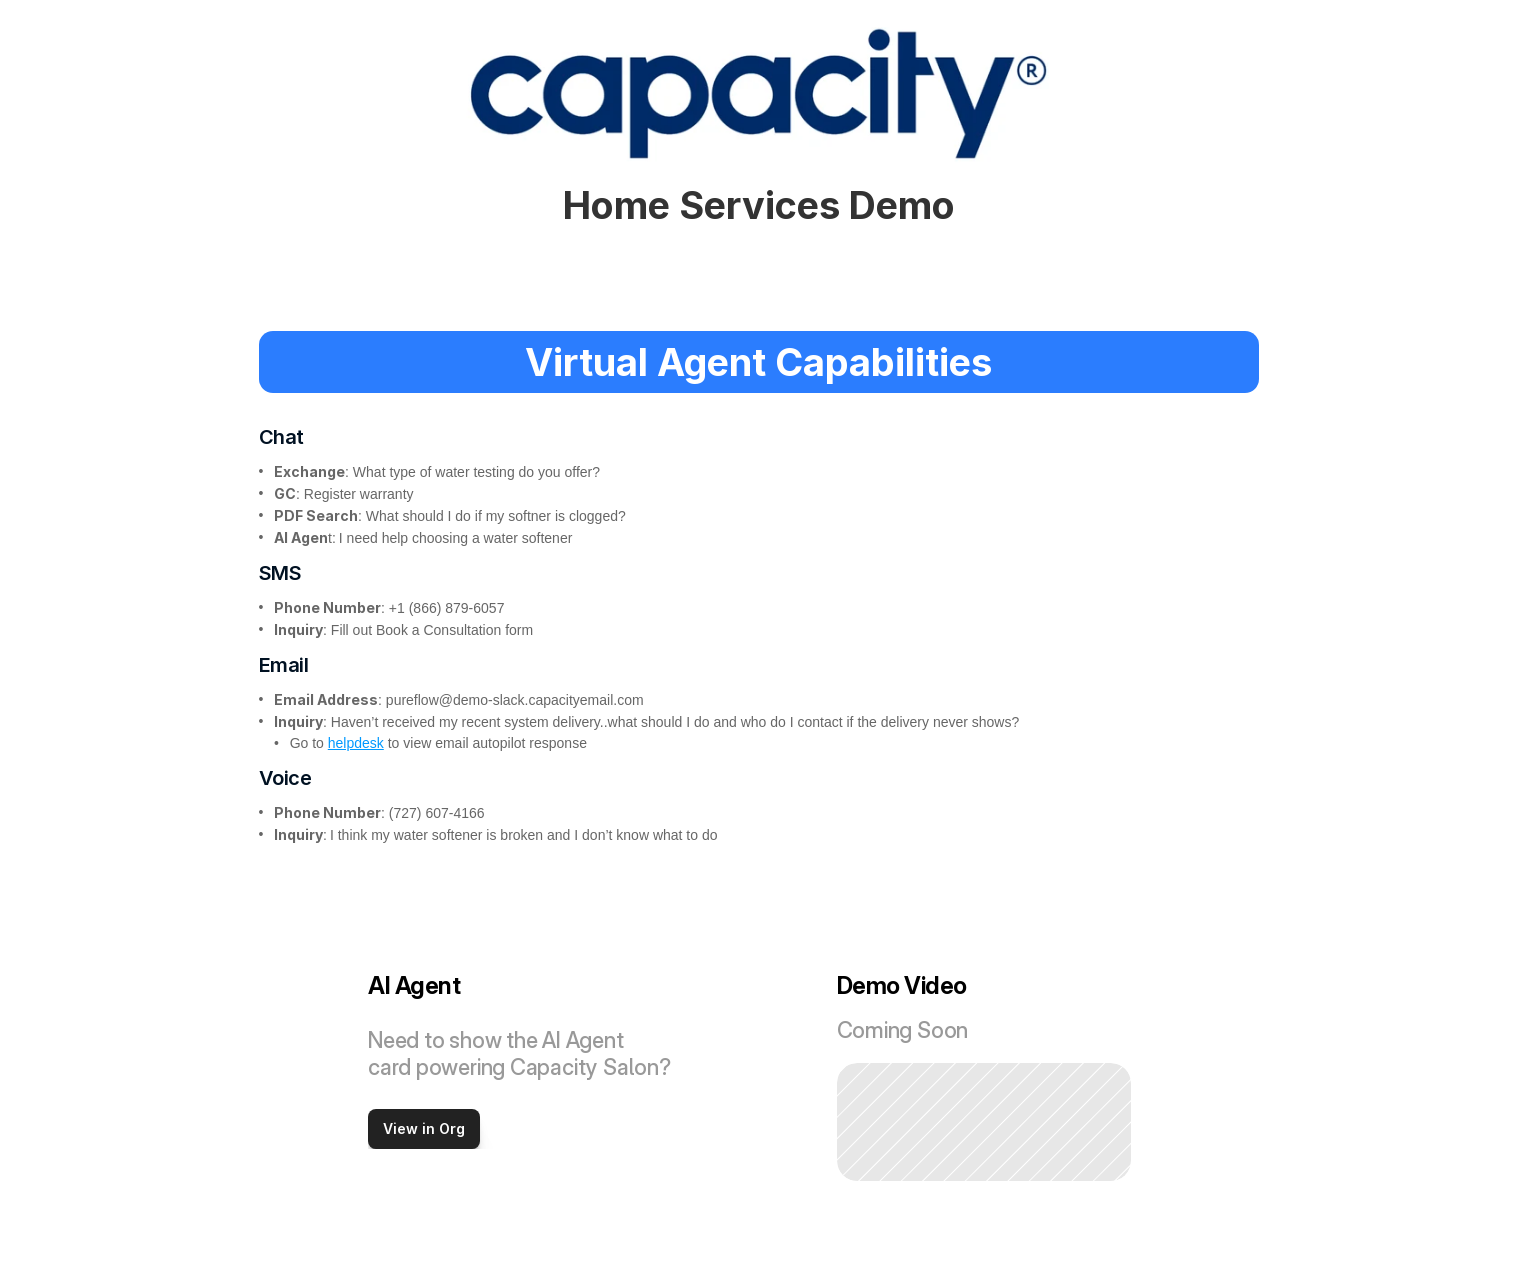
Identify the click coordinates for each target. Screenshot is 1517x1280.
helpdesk (356, 743)
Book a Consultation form (454, 630)
